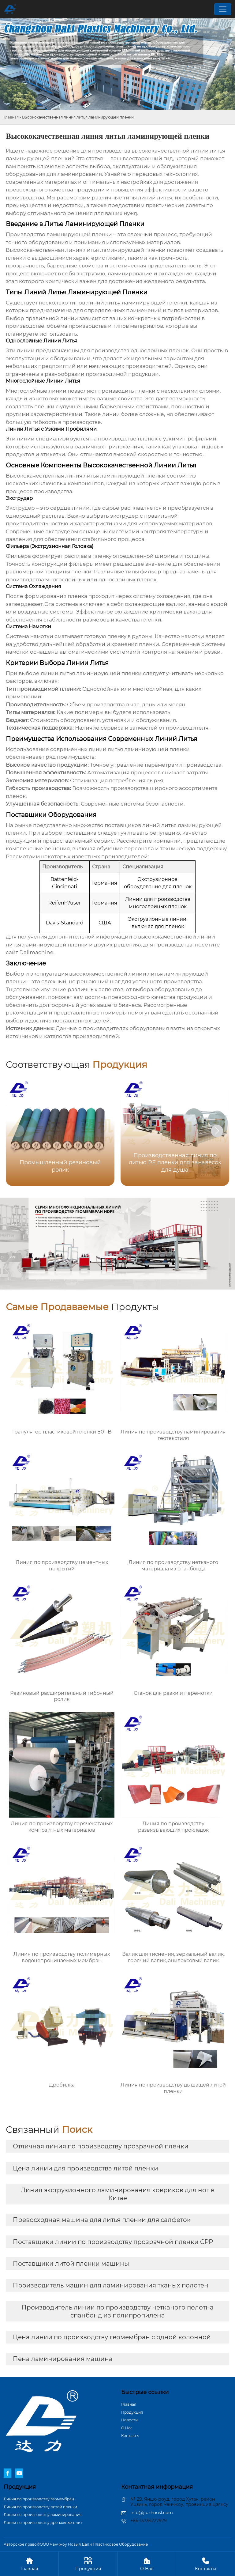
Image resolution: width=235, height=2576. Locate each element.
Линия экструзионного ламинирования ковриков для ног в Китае (117, 2194)
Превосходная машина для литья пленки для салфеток (102, 2219)
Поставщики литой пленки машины (71, 2263)
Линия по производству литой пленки (40, 2507)
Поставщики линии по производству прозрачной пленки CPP (113, 2242)
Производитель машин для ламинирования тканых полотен (110, 2285)
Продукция (132, 2412)
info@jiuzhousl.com (151, 2512)
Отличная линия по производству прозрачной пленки (100, 2146)
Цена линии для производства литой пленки (85, 2168)
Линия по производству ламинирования (42, 2514)
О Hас (126, 2428)
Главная (11, 117)
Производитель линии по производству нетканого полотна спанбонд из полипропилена (117, 2311)
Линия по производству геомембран (39, 2499)
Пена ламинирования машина (63, 2359)
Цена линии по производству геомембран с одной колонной (112, 2337)
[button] (217, 1131)
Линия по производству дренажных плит (43, 2522)
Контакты (130, 2435)
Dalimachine (36, 952)
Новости (129, 2420)
